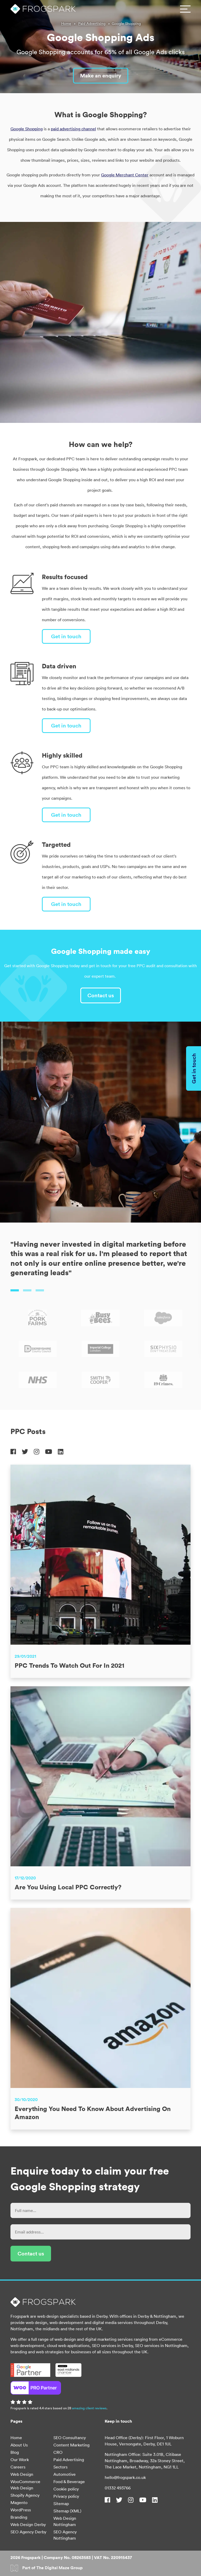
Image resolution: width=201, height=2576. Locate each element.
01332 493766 (118, 2487)
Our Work (19, 2459)
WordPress (20, 2509)
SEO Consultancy (69, 2437)
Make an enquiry (100, 75)
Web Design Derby (28, 2524)
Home (66, 23)
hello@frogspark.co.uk (125, 2477)
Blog (14, 2452)
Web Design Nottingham (64, 2521)
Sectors (60, 2466)
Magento (18, 2502)
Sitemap (61, 2503)
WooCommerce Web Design (25, 2484)
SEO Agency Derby (28, 2531)
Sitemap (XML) (67, 2510)
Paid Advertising (91, 23)
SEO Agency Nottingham (65, 2535)
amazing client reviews (89, 2408)
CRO (58, 2452)
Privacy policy (66, 2496)
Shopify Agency (25, 2495)
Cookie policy (66, 2488)
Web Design (21, 2474)
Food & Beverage (69, 2481)
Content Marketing (71, 2445)
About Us (19, 2445)
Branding (18, 2517)
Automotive (64, 2474)
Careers (17, 2466)
